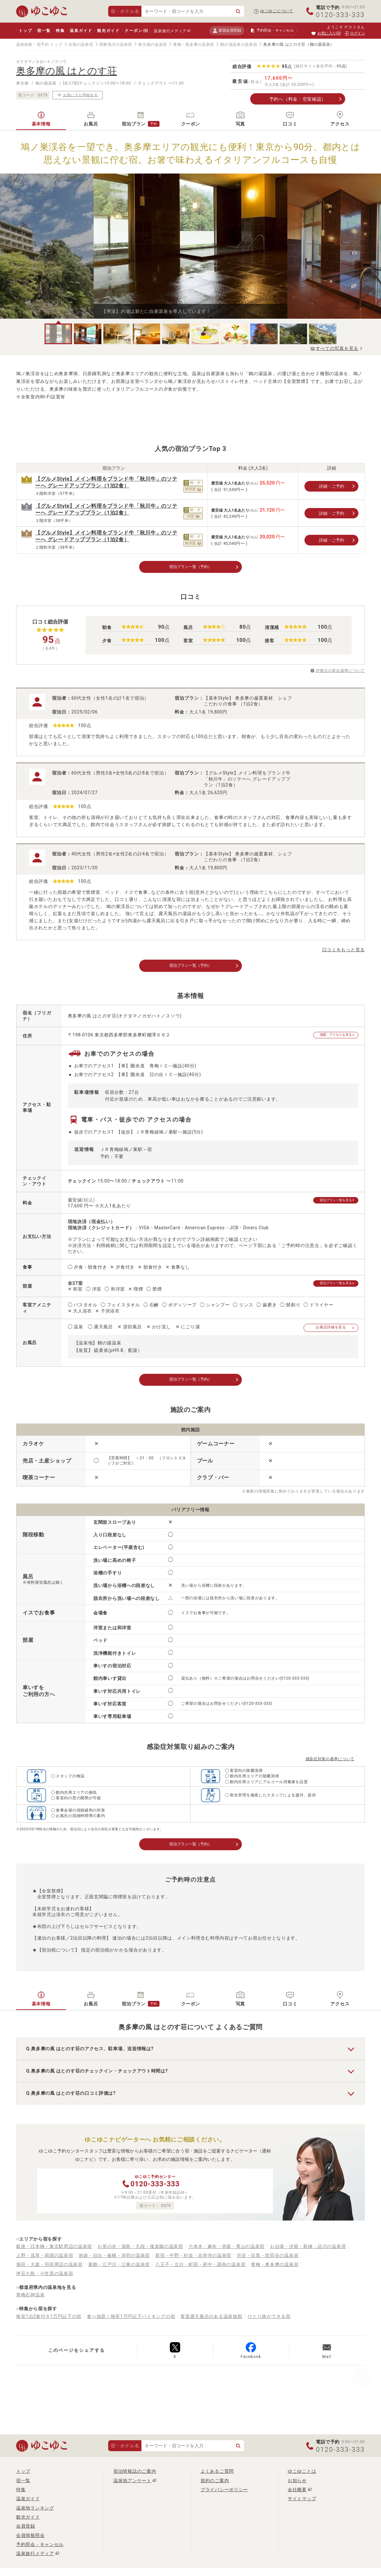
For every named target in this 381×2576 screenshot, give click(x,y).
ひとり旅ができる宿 (269, 2320)
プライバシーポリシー (224, 2494)
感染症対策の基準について (330, 1762)
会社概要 (297, 2494)
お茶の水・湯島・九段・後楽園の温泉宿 (140, 2250)
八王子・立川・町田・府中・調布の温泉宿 (200, 2268)
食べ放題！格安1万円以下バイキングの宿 (131, 2320)
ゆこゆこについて (276, 11)
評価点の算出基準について (340, 672)
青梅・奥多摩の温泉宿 (193, 44)
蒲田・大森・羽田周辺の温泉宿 (49, 2268)
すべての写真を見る (337, 348)
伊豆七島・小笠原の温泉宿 (44, 2278)
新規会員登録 (227, 30)
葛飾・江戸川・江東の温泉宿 (119, 2268)
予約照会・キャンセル (40, 2548)
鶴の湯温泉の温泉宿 (238, 44)
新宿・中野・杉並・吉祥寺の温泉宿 (193, 2259)
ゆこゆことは (302, 2475)
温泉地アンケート (132, 2484)
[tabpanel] (190, 246)
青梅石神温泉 (30, 2299)
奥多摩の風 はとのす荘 (66, 70)
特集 (60, 30)
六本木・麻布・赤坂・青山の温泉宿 (226, 2250)
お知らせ (297, 2484)
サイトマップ (302, 2503)
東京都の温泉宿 (152, 44)
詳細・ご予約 (331, 486)
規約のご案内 (215, 2484)
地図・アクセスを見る (331, 1037)
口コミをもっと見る (343, 950)
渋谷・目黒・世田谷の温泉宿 (267, 2259)
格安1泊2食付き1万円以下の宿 (48, 2320)
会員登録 (25, 2530)
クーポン (136, 31)
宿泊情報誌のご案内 (134, 2475)
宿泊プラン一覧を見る (331, 1203)
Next (303, 249)
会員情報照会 (30, 2539)
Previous (77, 249)
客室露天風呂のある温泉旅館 (211, 2320)
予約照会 (272, 30)
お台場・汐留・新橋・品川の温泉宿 (308, 2250)
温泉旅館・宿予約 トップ (39, 44)
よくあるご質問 (217, 2475)
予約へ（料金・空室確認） (297, 99)
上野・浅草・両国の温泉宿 (44, 2259)
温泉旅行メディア (170, 31)
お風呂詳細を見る (331, 1329)
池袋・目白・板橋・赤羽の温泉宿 (114, 2259)
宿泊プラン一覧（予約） (190, 567)
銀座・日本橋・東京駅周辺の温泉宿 (54, 2250)
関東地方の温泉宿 (115, 44)
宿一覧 (43, 30)
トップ (25, 30)
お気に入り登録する (77, 95)
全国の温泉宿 (80, 44)
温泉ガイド (81, 30)
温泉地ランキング (35, 2512)
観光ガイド (108, 30)
